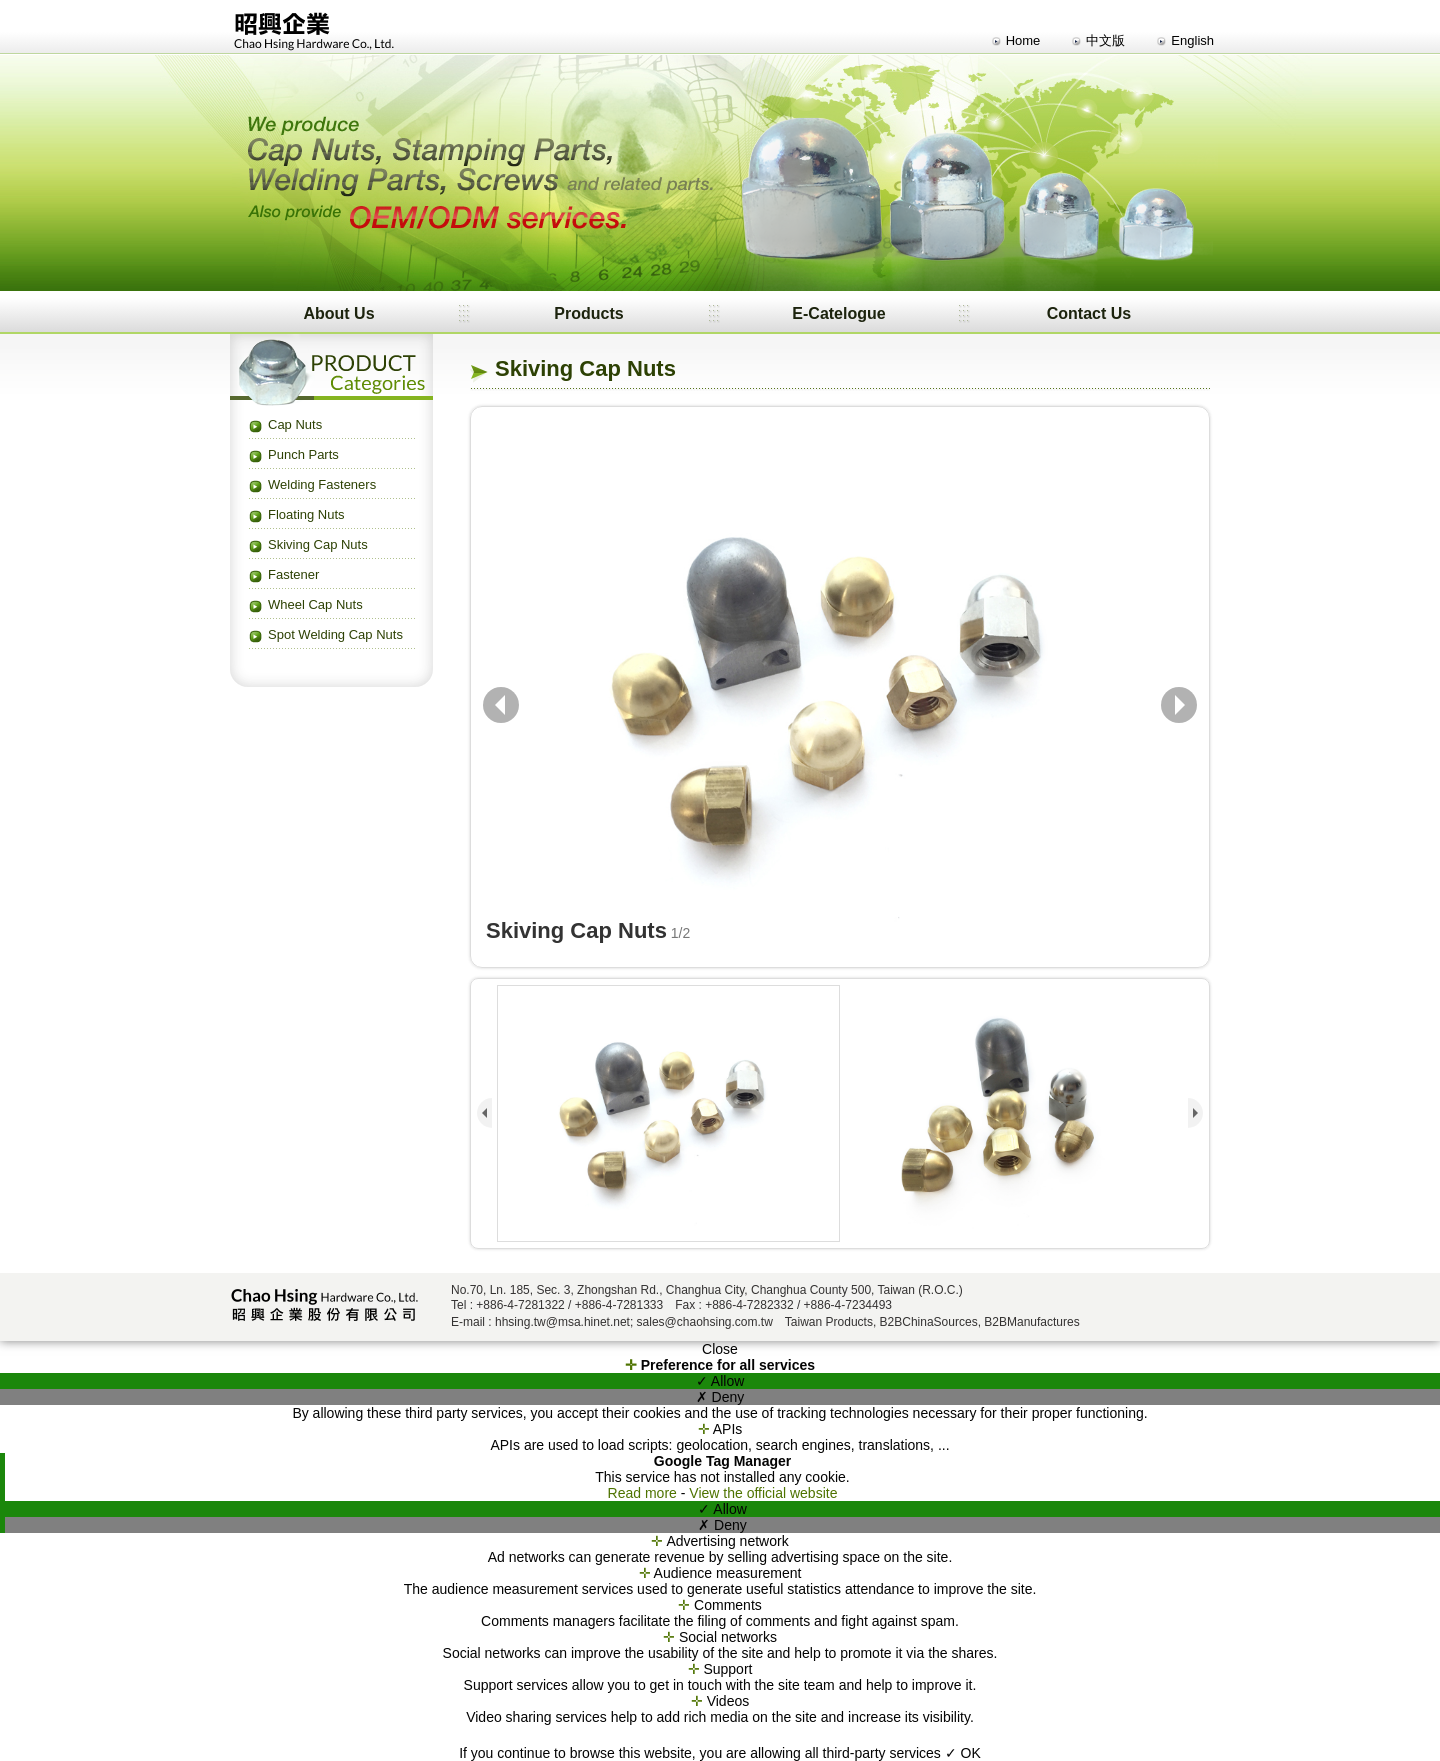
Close (720, 1349)
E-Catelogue (838, 313)
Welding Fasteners (322, 484)
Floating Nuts (306, 514)
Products (588, 313)
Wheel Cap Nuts (315, 604)
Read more (644, 1493)
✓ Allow (720, 1381)
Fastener (293, 574)
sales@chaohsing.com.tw (705, 1322)
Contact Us (1089, 313)
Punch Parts (303, 454)
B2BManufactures (1031, 1322)
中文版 (1105, 40)
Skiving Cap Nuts (318, 544)
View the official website (763, 1493)
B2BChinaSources (929, 1322)
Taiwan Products (829, 1322)
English (1192, 40)
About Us (338, 313)
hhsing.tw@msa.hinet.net (562, 1322)
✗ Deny (720, 1397)
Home (1023, 40)
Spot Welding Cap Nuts (335, 634)
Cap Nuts (295, 424)
